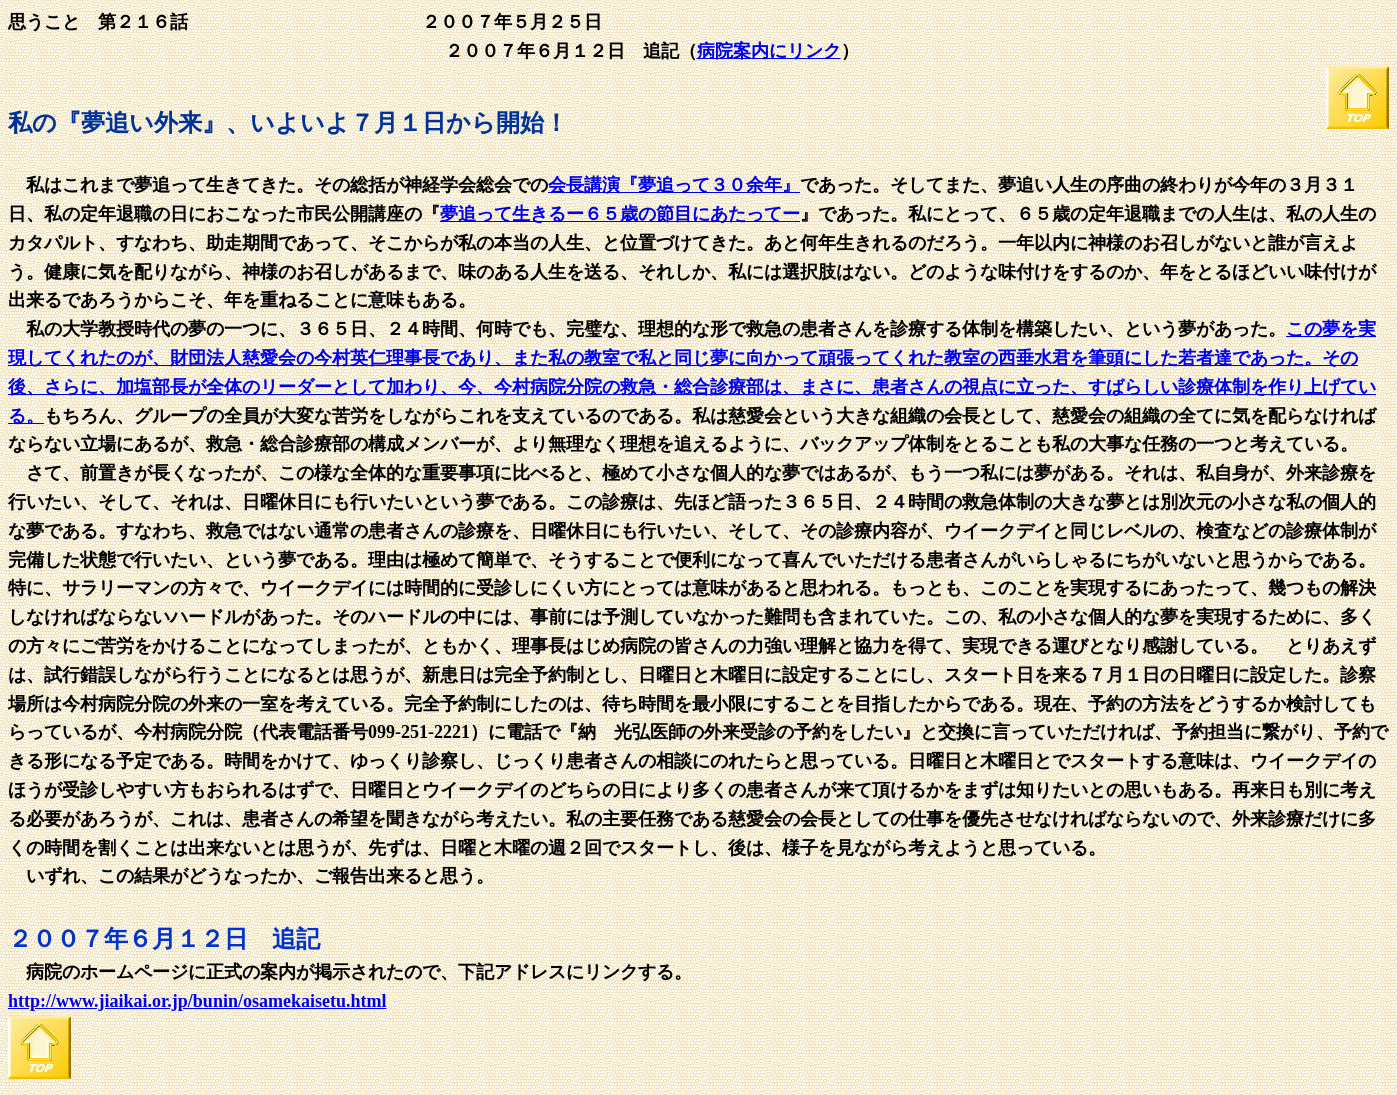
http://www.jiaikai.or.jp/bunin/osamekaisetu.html (197, 1001)
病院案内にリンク (769, 51)
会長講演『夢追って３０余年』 (674, 185)
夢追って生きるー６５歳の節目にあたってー (620, 214)
